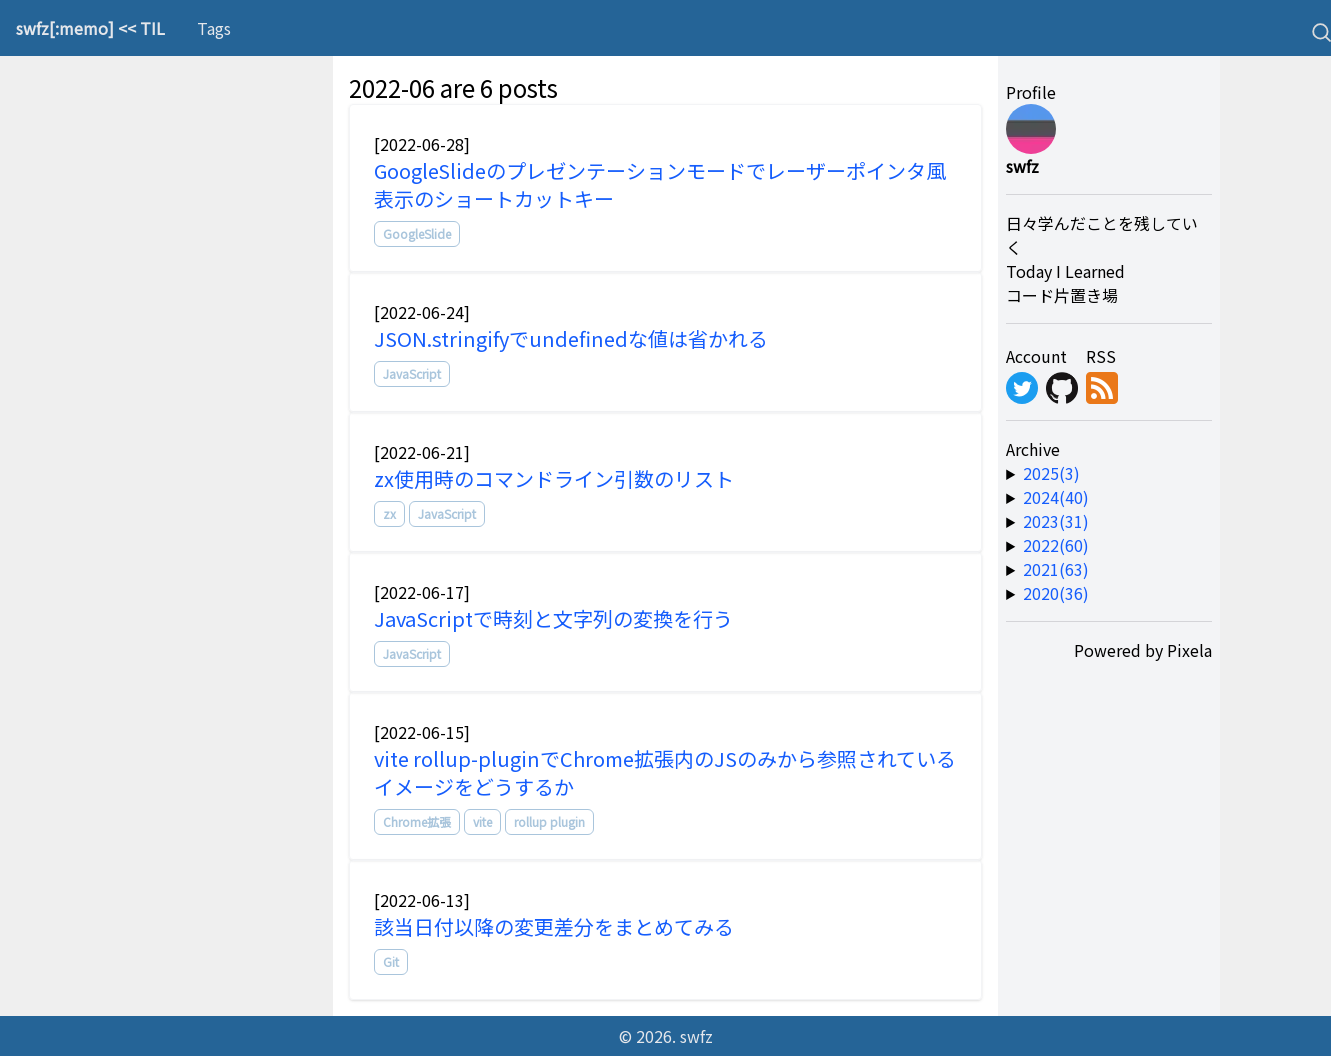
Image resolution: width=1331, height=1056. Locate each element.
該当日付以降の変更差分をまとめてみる (554, 926)
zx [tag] (389, 513)
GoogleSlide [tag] (417, 233)
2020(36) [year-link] (1056, 593)
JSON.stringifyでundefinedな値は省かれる (571, 338)
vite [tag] (482, 821)
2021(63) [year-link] (1056, 569)
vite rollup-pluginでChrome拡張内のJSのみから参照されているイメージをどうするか (665, 772)
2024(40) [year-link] (1056, 497)
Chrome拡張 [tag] (417, 821)
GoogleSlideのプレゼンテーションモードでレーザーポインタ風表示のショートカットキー (660, 184)
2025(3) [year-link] (1051, 473)
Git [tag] (391, 961)
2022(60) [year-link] (1056, 545)
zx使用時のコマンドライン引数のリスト (554, 478)
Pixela (1189, 650)
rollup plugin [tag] (549, 821)
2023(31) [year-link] (1056, 521)
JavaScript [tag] (412, 373)
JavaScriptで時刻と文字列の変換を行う (553, 618)
